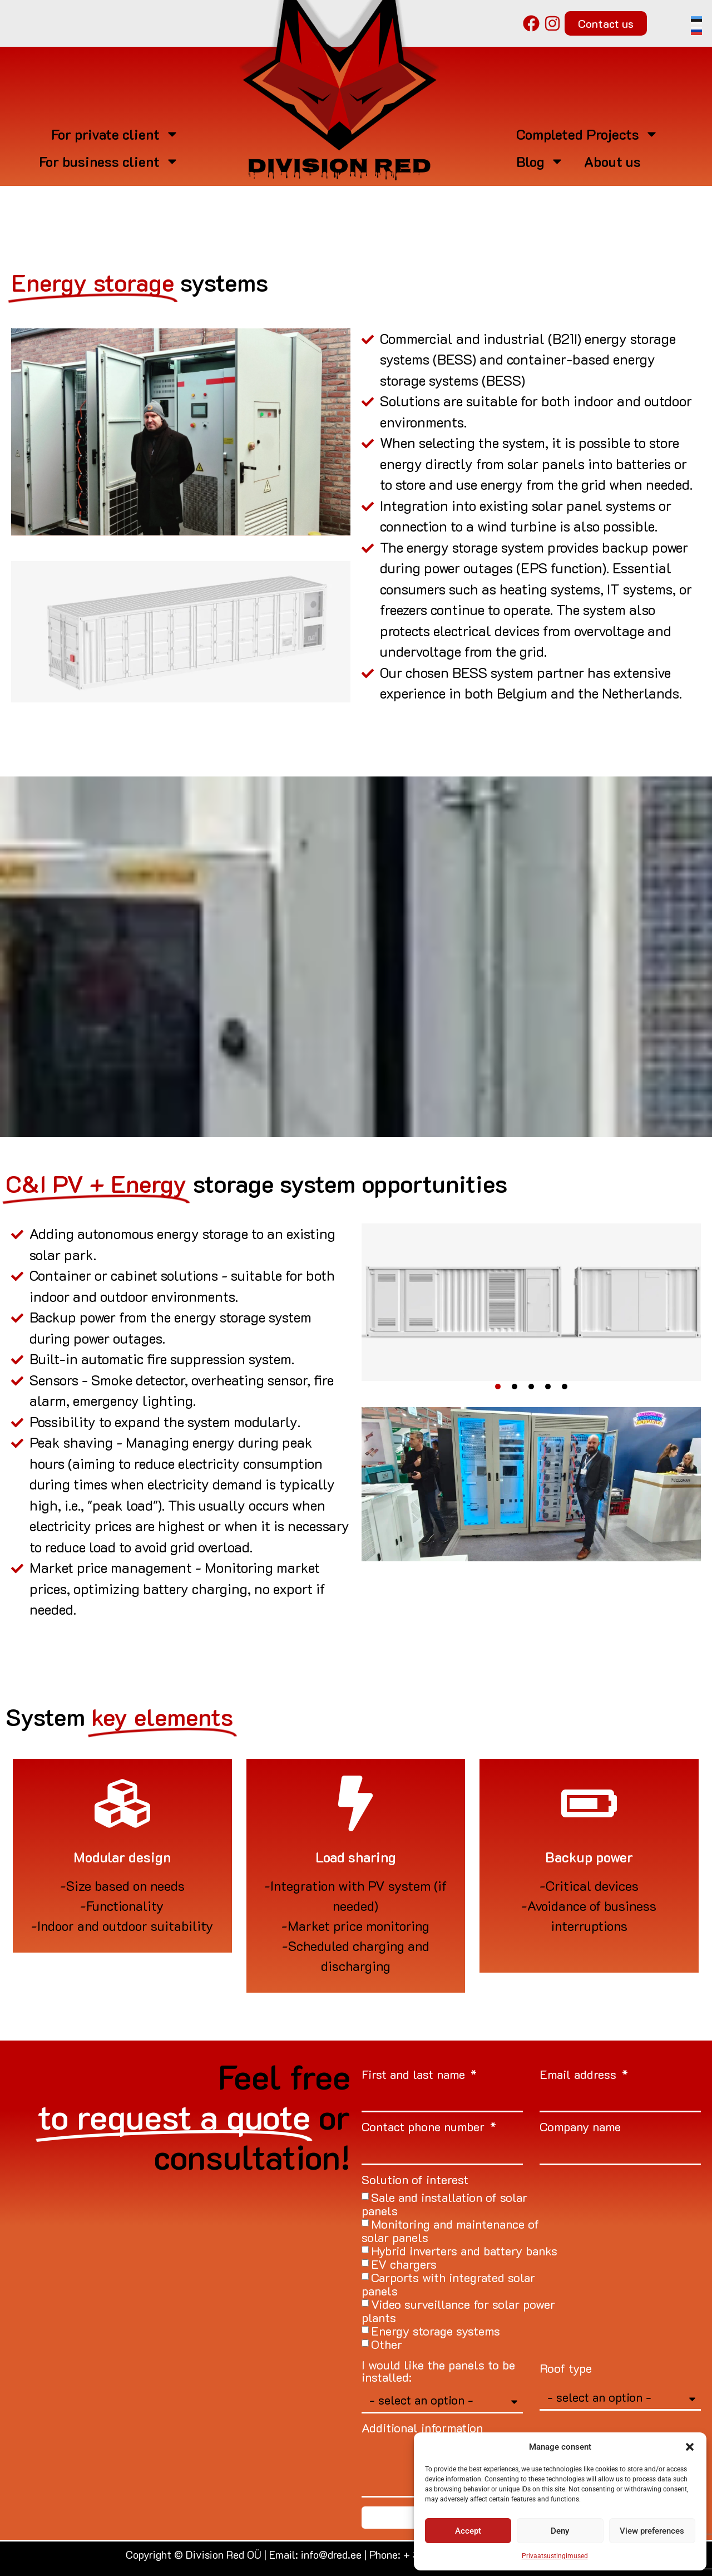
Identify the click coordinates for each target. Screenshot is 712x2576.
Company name (580, 2128)
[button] (689, 2446)
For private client (115, 133)
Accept (468, 2531)
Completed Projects (587, 133)
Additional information (422, 2429)
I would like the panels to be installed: (438, 2372)
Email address (580, 2075)
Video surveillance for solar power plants (458, 2311)
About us (612, 161)
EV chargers (404, 2264)
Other (386, 2344)
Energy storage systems (435, 2331)
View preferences (652, 2531)
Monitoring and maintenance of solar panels (450, 2230)
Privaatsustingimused (555, 2556)
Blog (540, 161)
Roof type (566, 2369)
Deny (560, 2531)
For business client (109, 161)
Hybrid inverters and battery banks (464, 2251)
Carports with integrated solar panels (448, 2284)
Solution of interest (415, 2180)
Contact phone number (425, 2128)
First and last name (415, 2075)
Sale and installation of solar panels (444, 2204)
